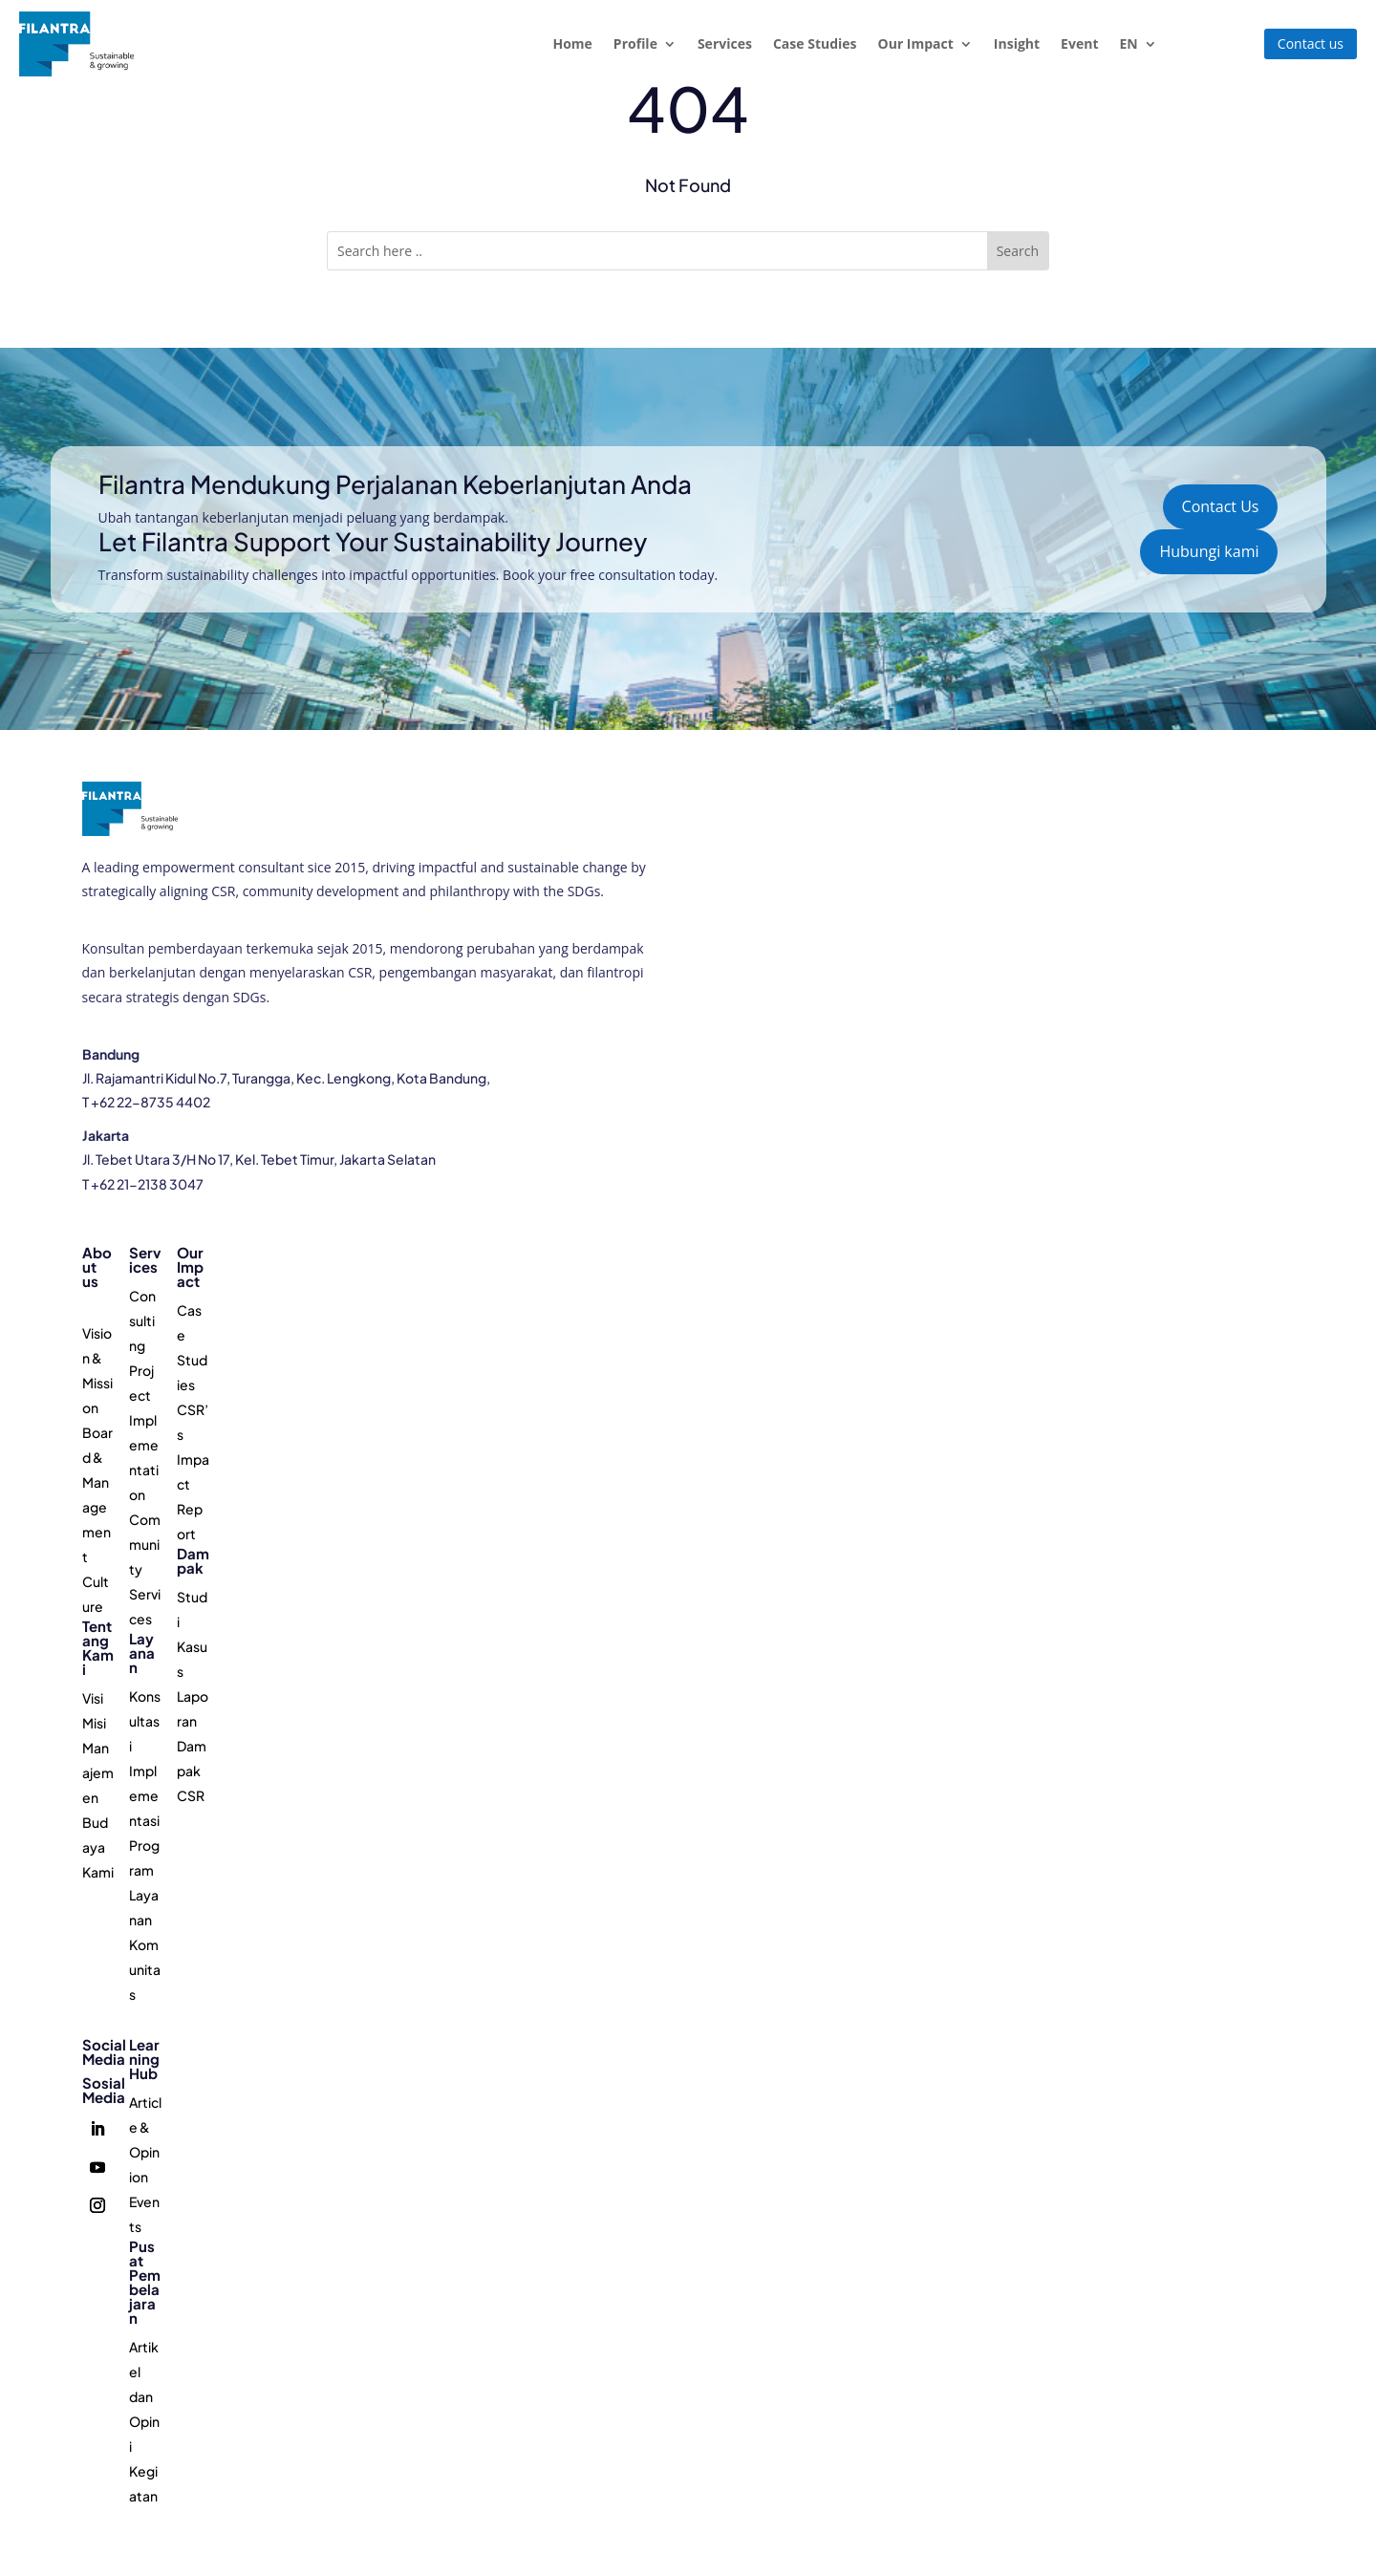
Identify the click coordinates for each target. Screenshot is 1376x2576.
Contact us (1311, 43)
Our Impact (916, 43)
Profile (635, 43)
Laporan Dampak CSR (192, 1745)
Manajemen (98, 1772)
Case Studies (815, 43)
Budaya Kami (98, 1847)
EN (1128, 43)
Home (571, 43)
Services (725, 43)
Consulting (142, 1320)
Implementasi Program (144, 1820)
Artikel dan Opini (144, 2396)
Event (1079, 43)
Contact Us (1220, 506)
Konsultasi (145, 1720)
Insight (1017, 43)
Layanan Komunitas (145, 1944)
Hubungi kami (1208, 551)
